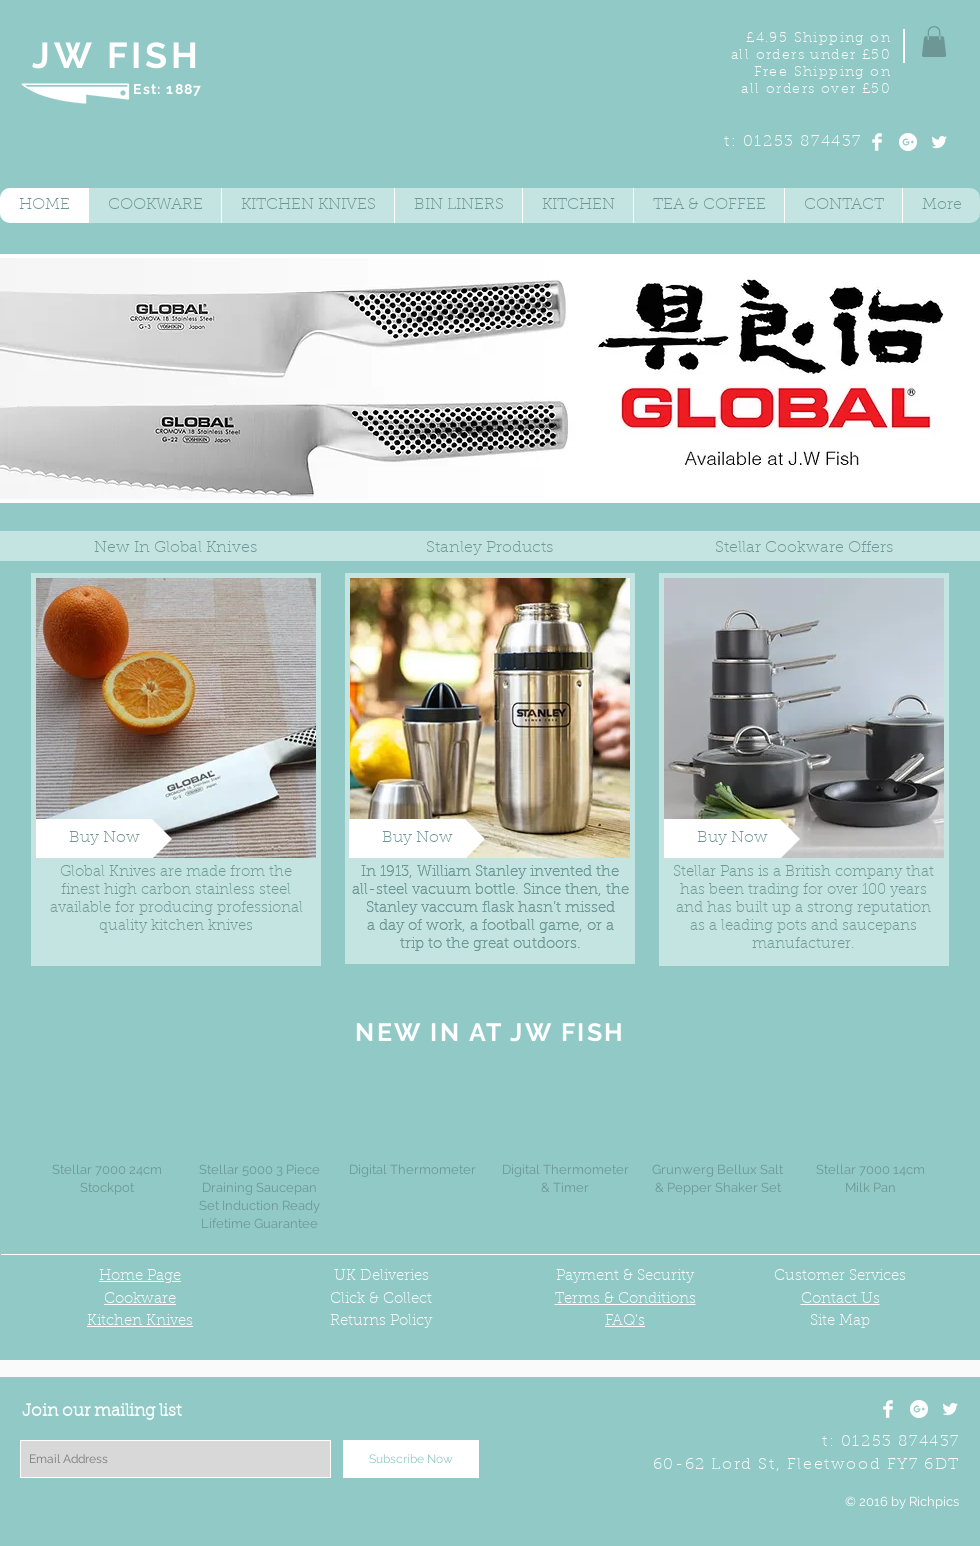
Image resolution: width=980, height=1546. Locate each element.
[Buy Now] (104, 838)
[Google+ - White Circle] (908, 142)
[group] (489, 1151)
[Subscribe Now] (411, 1459)
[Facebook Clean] (877, 142)
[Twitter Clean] (939, 142)
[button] (934, 41)
